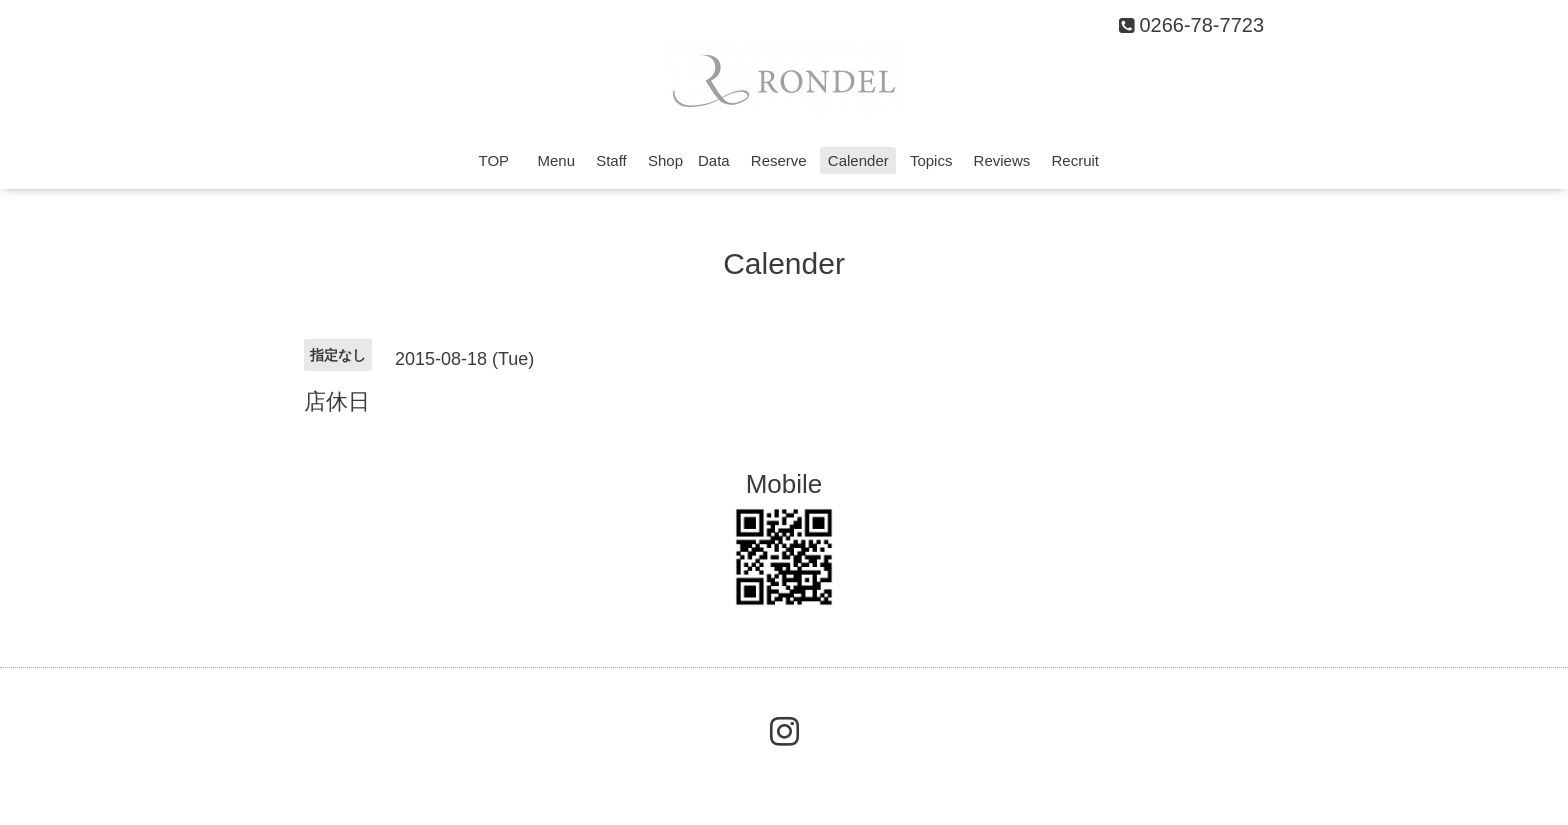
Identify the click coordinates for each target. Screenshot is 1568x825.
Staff (611, 160)
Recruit (1075, 160)
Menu (556, 160)
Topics (931, 160)
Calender (858, 160)
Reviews (1002, 160)
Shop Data (689, 160)
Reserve (779, 160)
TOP (501, 160)
